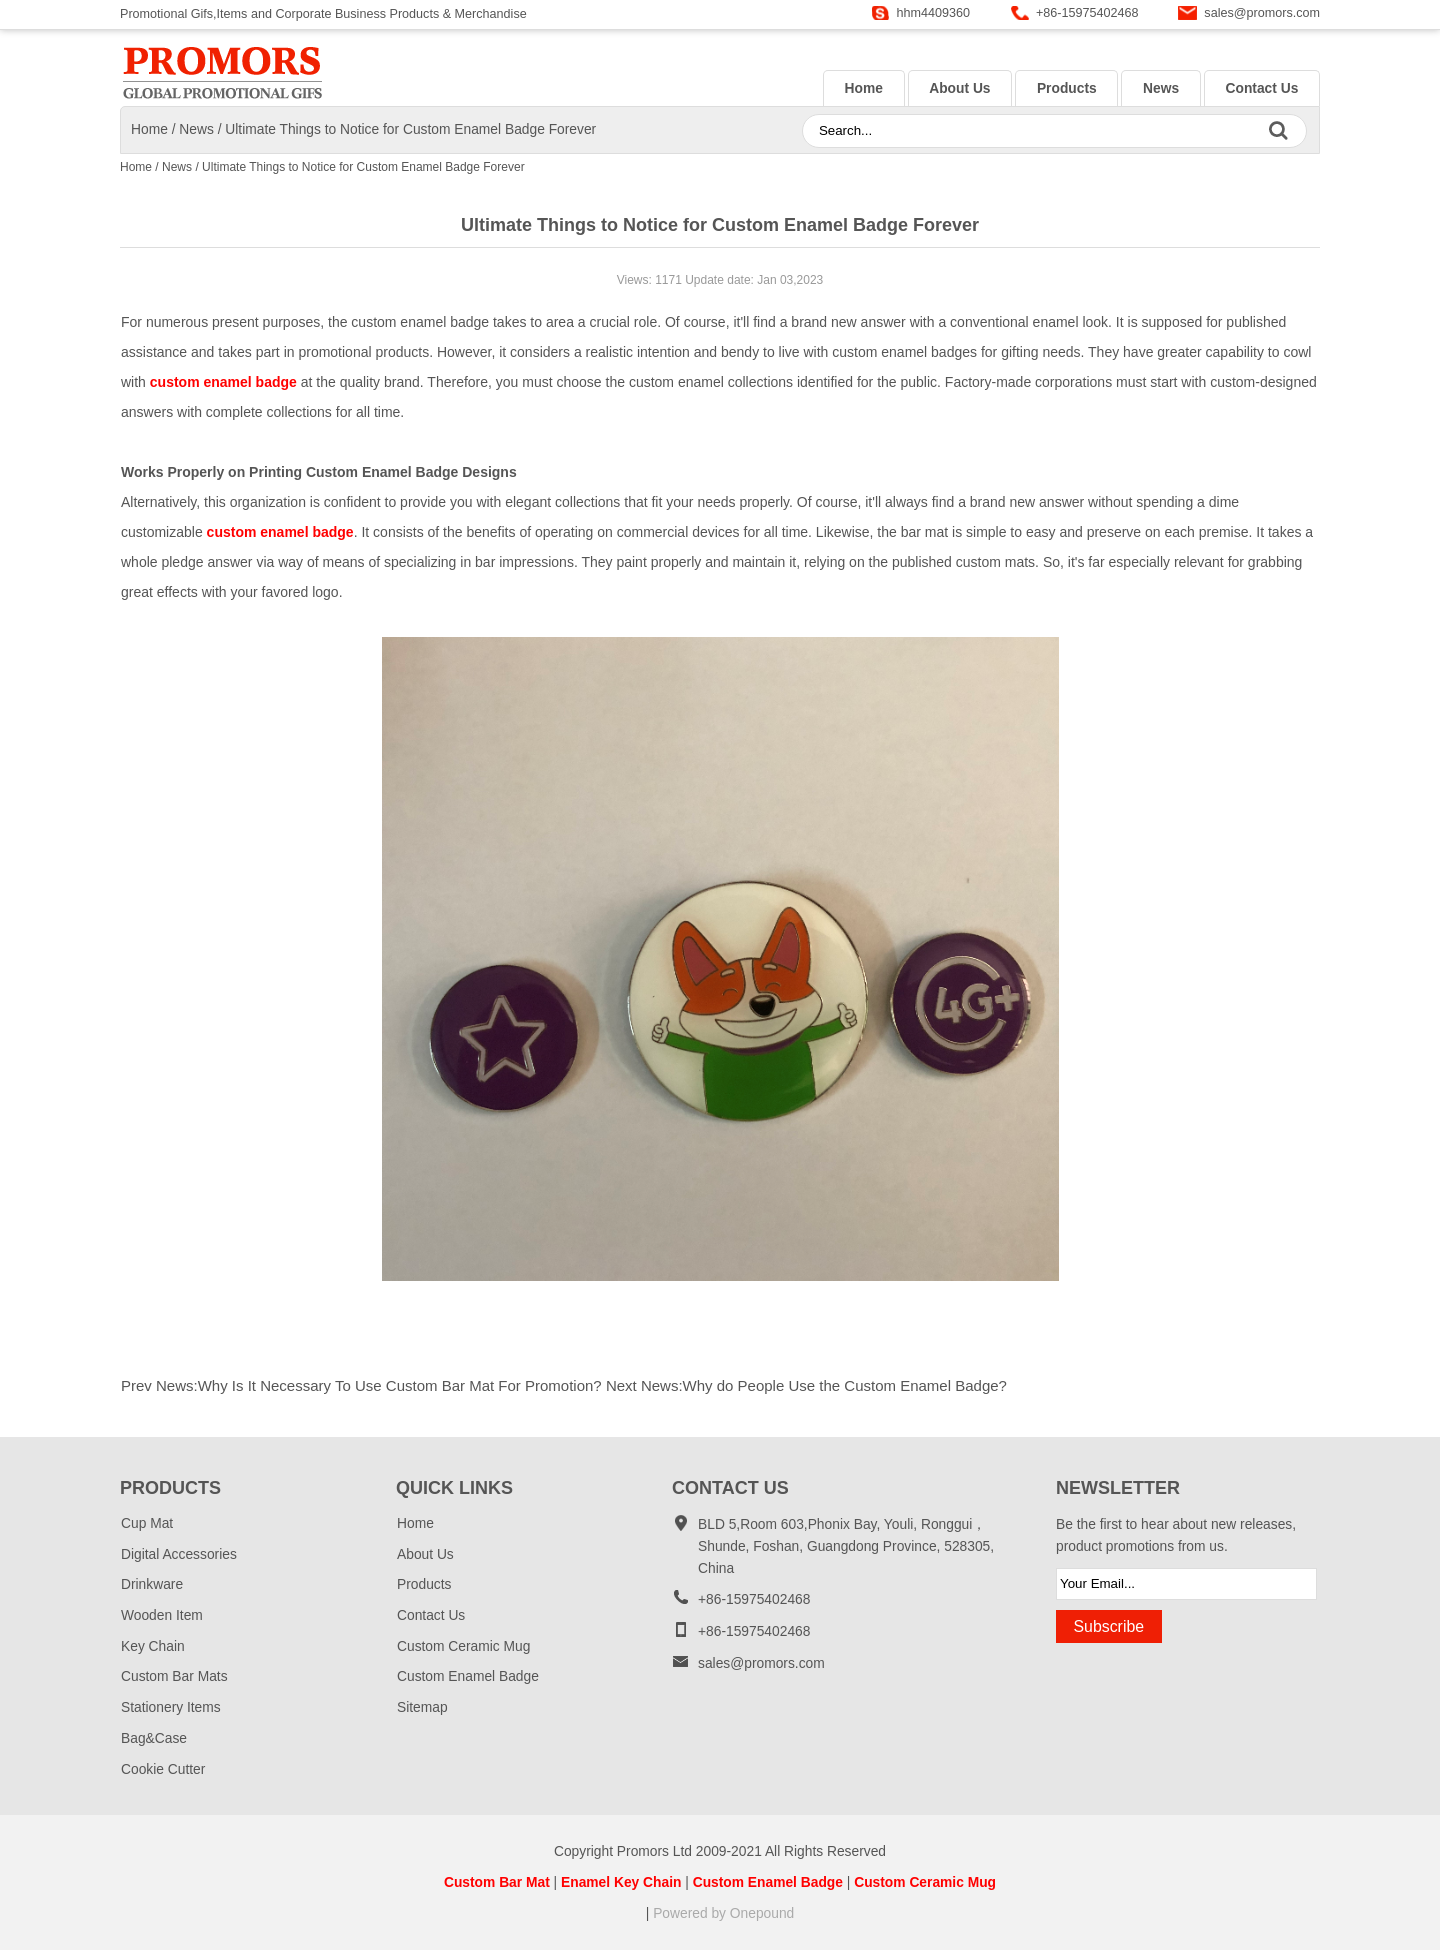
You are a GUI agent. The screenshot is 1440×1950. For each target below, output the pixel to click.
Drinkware (152, 1584)
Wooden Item (162, 1615)
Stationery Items (171, 1707)
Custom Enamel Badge (468, 1676)
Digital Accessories (179, 1554)
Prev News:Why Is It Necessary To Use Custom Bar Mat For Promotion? (361, 1385)
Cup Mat (147, 1523)
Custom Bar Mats (174, 1676)
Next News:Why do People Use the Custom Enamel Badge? (806, 1385)
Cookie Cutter (163, 1769)
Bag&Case (154, 1738)
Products (1067, 88)
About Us (959, 88)
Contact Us (1261, 88)
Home (863, 88)
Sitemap (422, 1707)
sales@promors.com (1262, 13)
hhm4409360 (934, 13)
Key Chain (153, 1646)
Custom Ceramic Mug (463, 1646)
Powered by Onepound (723, 1913)
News (1161, 88)
